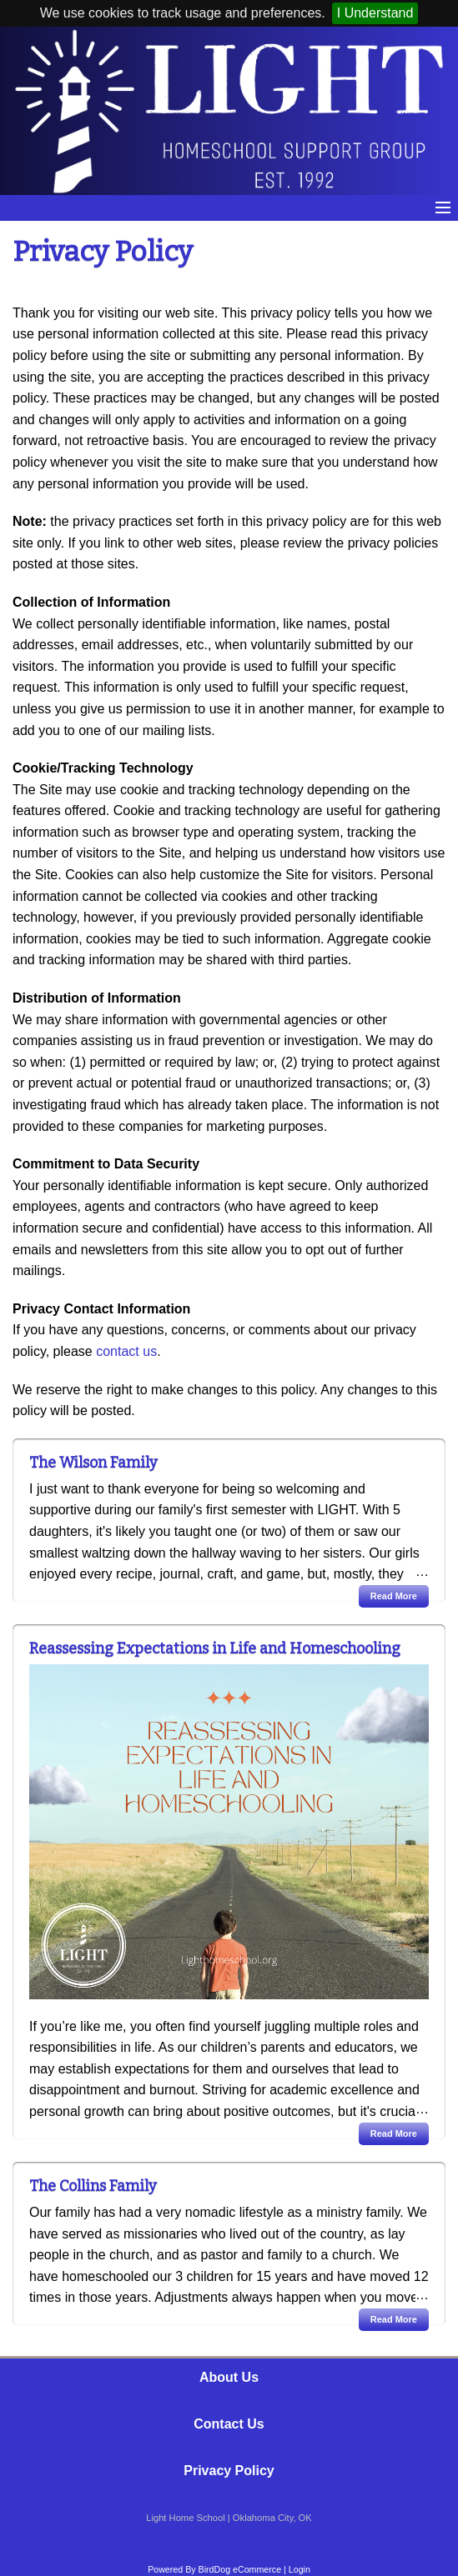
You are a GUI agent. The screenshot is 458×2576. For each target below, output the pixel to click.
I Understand (375, 13)
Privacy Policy (229, 2470)
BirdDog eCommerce (240, 2569)
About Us (229, 2377)
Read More (393, 1596)
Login (299, 2569)
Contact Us (229, 2424)
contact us (126, 1351)
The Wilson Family (93, 1462)
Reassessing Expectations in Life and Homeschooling (214, 1648)
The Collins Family (93, 2186)
